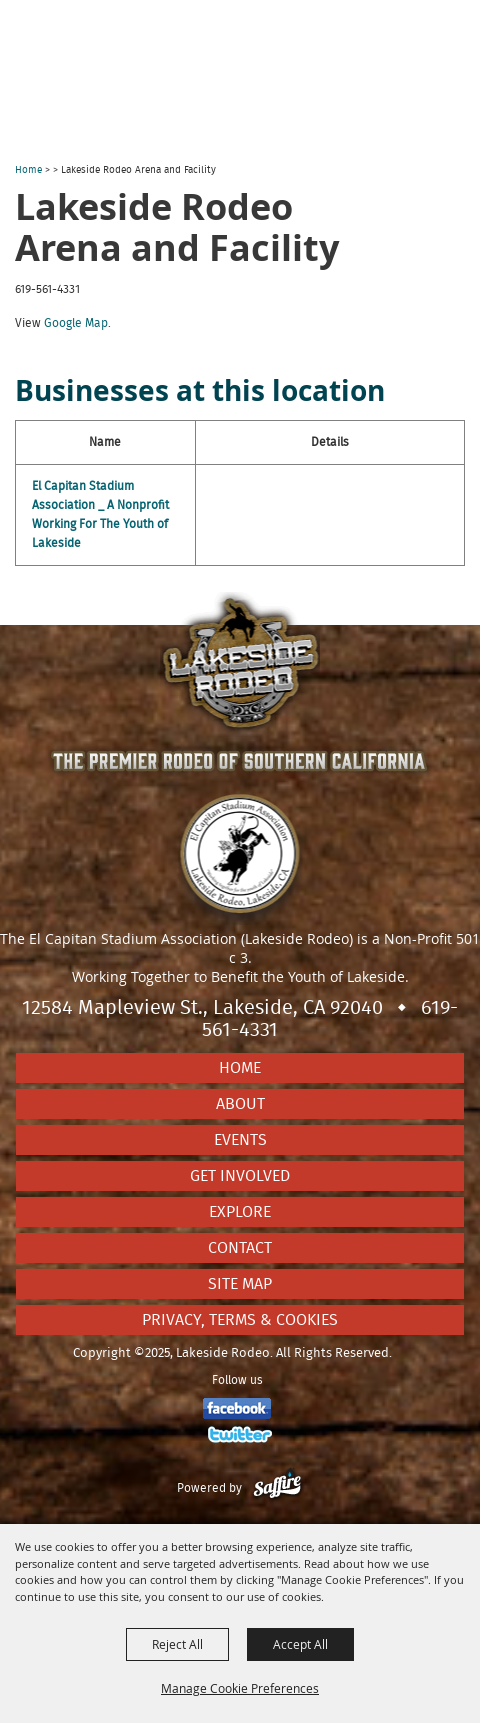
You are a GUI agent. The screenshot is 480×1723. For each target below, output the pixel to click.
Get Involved (240, 1176)
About (240, 1104)
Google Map (76, 323)
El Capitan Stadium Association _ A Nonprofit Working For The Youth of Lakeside (100, 514)
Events (240, 1140)
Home (28, 170)
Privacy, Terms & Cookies (240, 1320)
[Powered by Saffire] (277, 1488)
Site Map (240, 1284)
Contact (240, 1248)
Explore (240, 1212)
